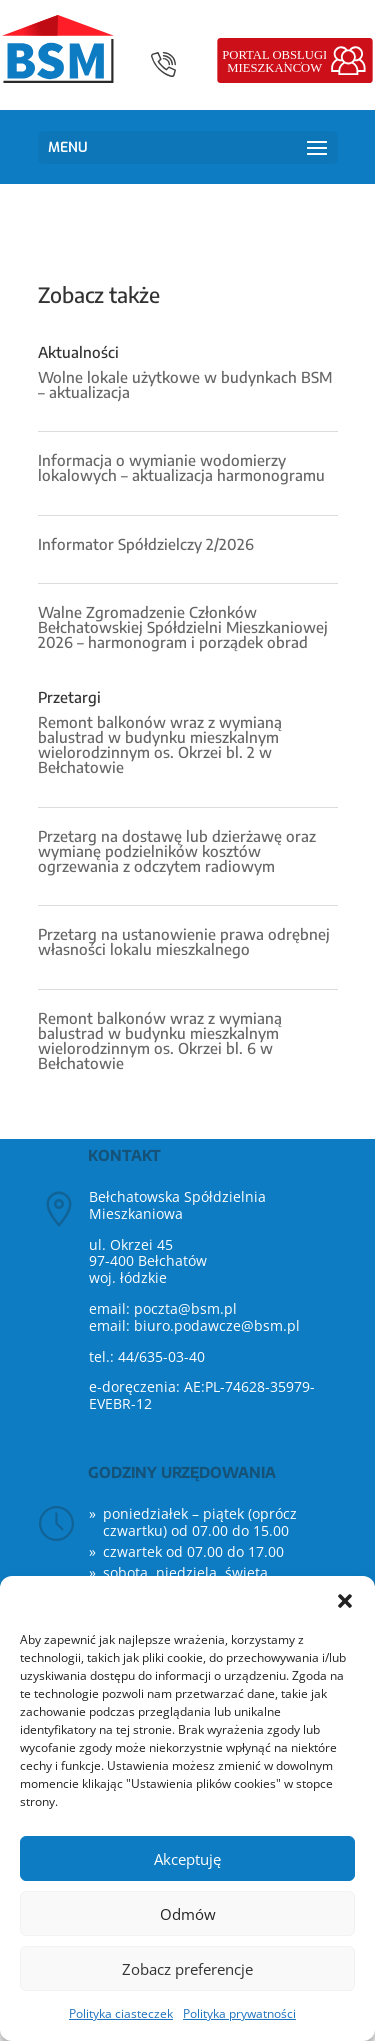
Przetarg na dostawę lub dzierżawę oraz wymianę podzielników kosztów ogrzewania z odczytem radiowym (177, 851)
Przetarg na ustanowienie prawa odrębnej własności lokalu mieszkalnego (184, 941)
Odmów (188, 1914)
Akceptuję (187, 1859)
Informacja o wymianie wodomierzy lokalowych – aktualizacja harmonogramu (181, 467)
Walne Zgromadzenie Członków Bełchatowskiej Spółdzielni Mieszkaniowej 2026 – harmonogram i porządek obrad (183, 627)
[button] (345, 1601)
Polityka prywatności (239, 2013)
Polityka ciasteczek (121, 2013)
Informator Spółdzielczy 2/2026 (146, 544)
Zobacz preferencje (187, 1969)
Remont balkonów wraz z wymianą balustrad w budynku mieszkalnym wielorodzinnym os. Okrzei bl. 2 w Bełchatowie (160, 744)
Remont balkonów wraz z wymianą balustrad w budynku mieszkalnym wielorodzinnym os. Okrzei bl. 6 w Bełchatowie (160, 1040)
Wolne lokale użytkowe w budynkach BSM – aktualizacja (185, 384)
